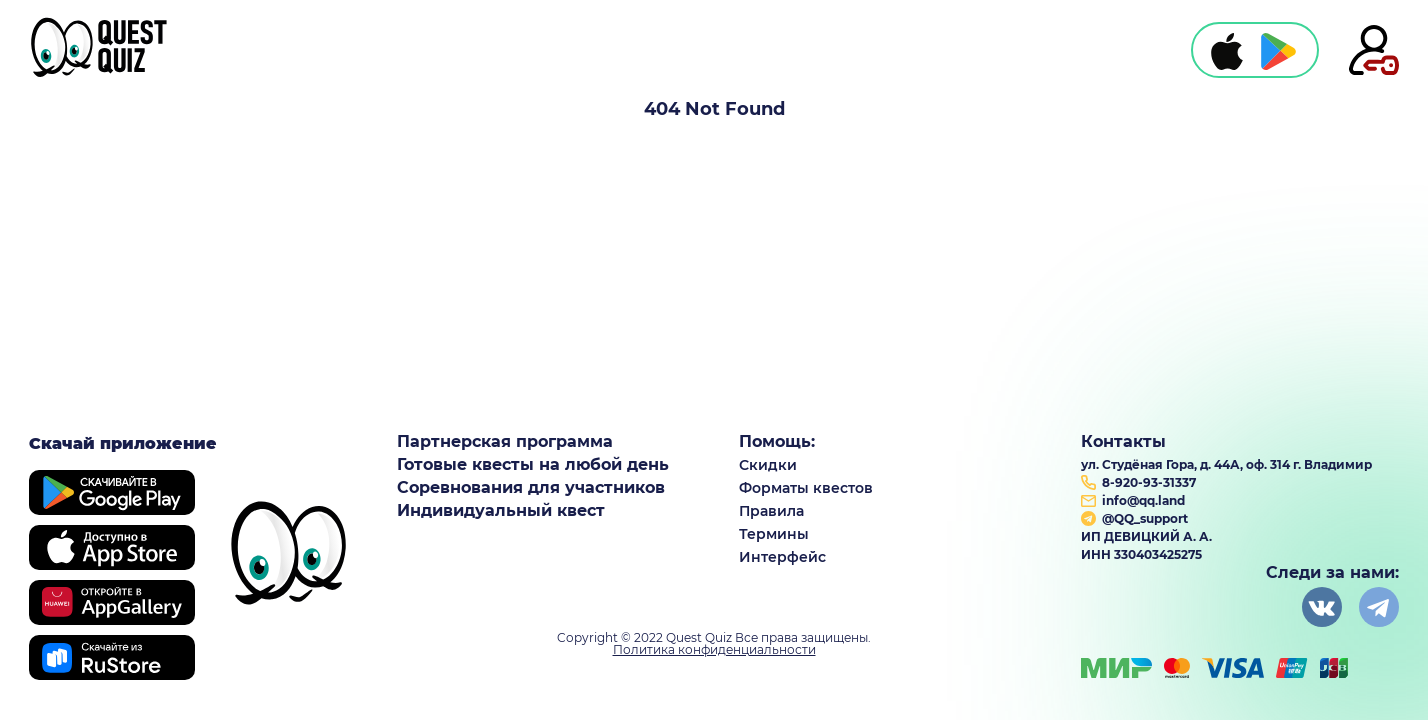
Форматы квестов (806, 488)
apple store (1227, 51)
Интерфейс (782, 557)
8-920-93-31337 (1149, 482)
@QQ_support (1145, 518)
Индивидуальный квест (501, 511)
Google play (112, 492)
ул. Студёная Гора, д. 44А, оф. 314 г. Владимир (1226, 464)
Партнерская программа (505, 442)
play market (1278, 51)
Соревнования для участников (531, 488)
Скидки (768, 465)
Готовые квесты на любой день (533, 465)
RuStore (112, 657)
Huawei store (112, 602)
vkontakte (1322, 607)
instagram (1379, 607)
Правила (771, 511)
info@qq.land (1143, 500)
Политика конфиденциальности (714, 650)
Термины (774, 534)
